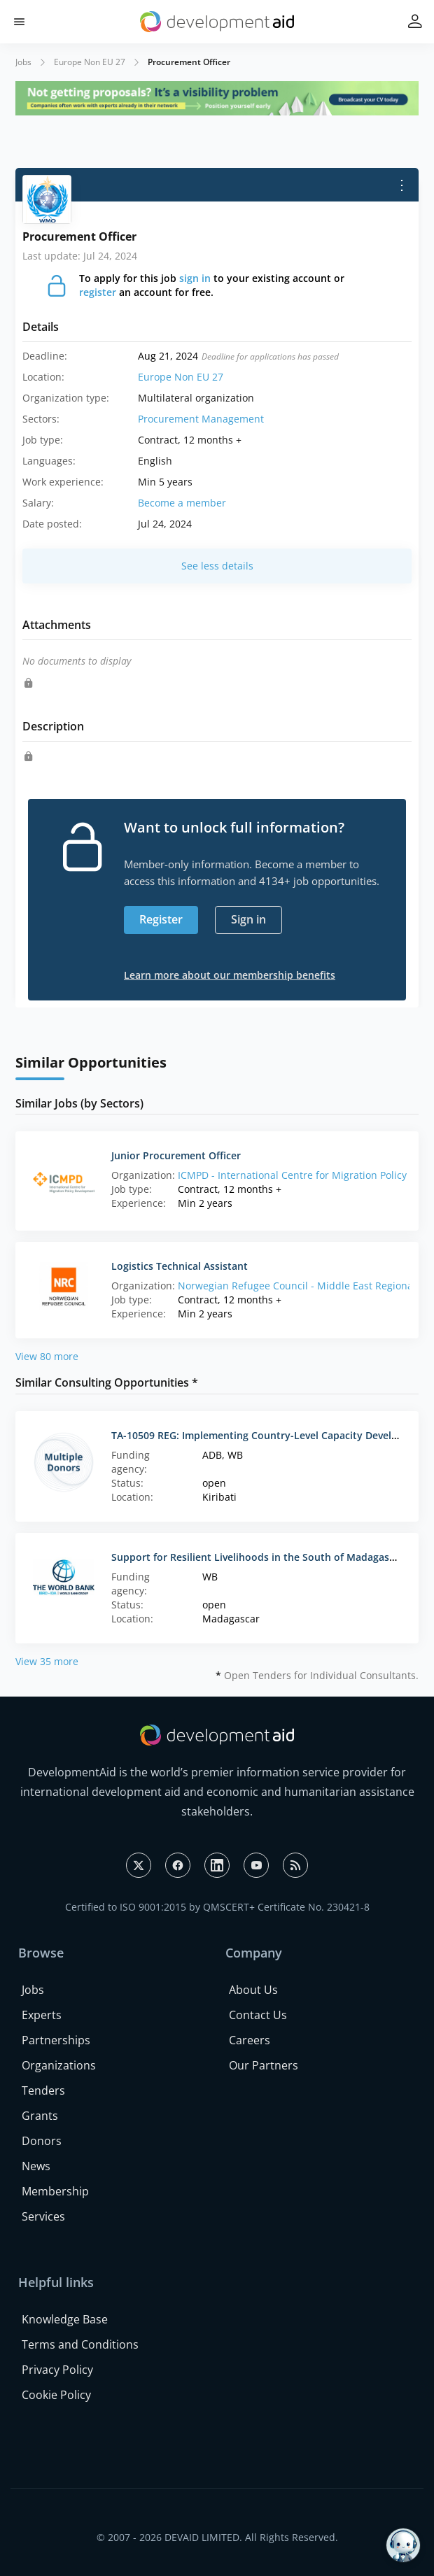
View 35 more (46, 1661)
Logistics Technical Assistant (179, 1266)
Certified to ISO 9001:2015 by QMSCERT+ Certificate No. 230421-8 (217, 1906)
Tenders (43, 2090)
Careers (249, 2040)
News (36, 2166)
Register (161, 919)
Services (43, 2216)
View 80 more (46, 1356)
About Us (253, 1989)
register (97, 292)
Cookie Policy (56, 2394)
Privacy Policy (57, 2369)
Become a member (182, 502)
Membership (55, 2191)
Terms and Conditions (80, 2344)
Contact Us (258, 2015)
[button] (19, 22)
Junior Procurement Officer (176, 1155)
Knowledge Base (65, 2319)
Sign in (248, 919)
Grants (40, 2115)
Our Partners (263, 2065)
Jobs (23, 62)
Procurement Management (201, 418)
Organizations (59, 2065)
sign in (195, 278)
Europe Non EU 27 (89, 62)
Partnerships (56, 2040)
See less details (217, 565)
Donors (42, 2141)
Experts (42, 2015)
